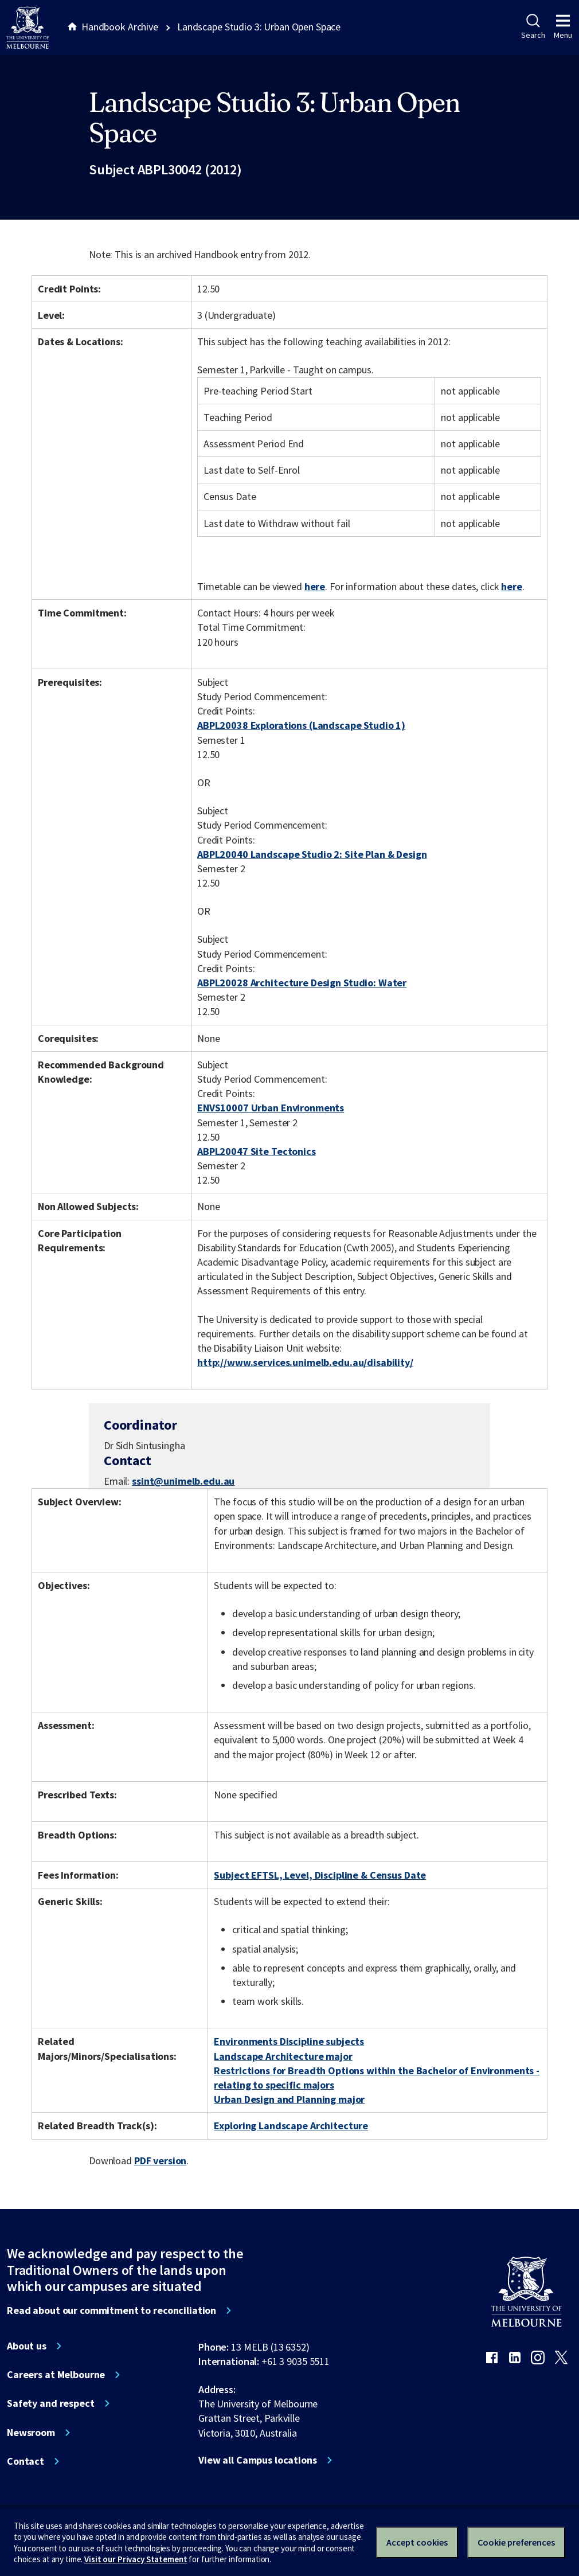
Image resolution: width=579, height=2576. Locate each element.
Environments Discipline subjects (289, 2041)
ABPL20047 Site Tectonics (256, 1151)
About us (26, 2346)
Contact (25, 2461)
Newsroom (31, 2432)
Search (533, 27)
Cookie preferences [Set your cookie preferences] (516, 2542)
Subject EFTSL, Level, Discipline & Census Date (320, 1875)
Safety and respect (51, 2403)
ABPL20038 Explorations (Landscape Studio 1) (301, 725)
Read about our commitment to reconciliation (111, 2310)
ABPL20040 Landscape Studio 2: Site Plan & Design (312, 854)
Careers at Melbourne (56, 2374)
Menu (563, 27)
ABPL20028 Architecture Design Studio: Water (301, 982)
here (314, 586)
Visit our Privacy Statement (135, 2559)
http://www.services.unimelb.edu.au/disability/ (305, 1362)
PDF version (160, 2160)
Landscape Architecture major (283, 2056)
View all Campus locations (257, 2460)
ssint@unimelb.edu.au (183, 1481)
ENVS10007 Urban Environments (270, 1107)
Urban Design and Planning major (289, 2099)
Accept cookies (417, 2542)
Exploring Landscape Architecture (291, 2125)
